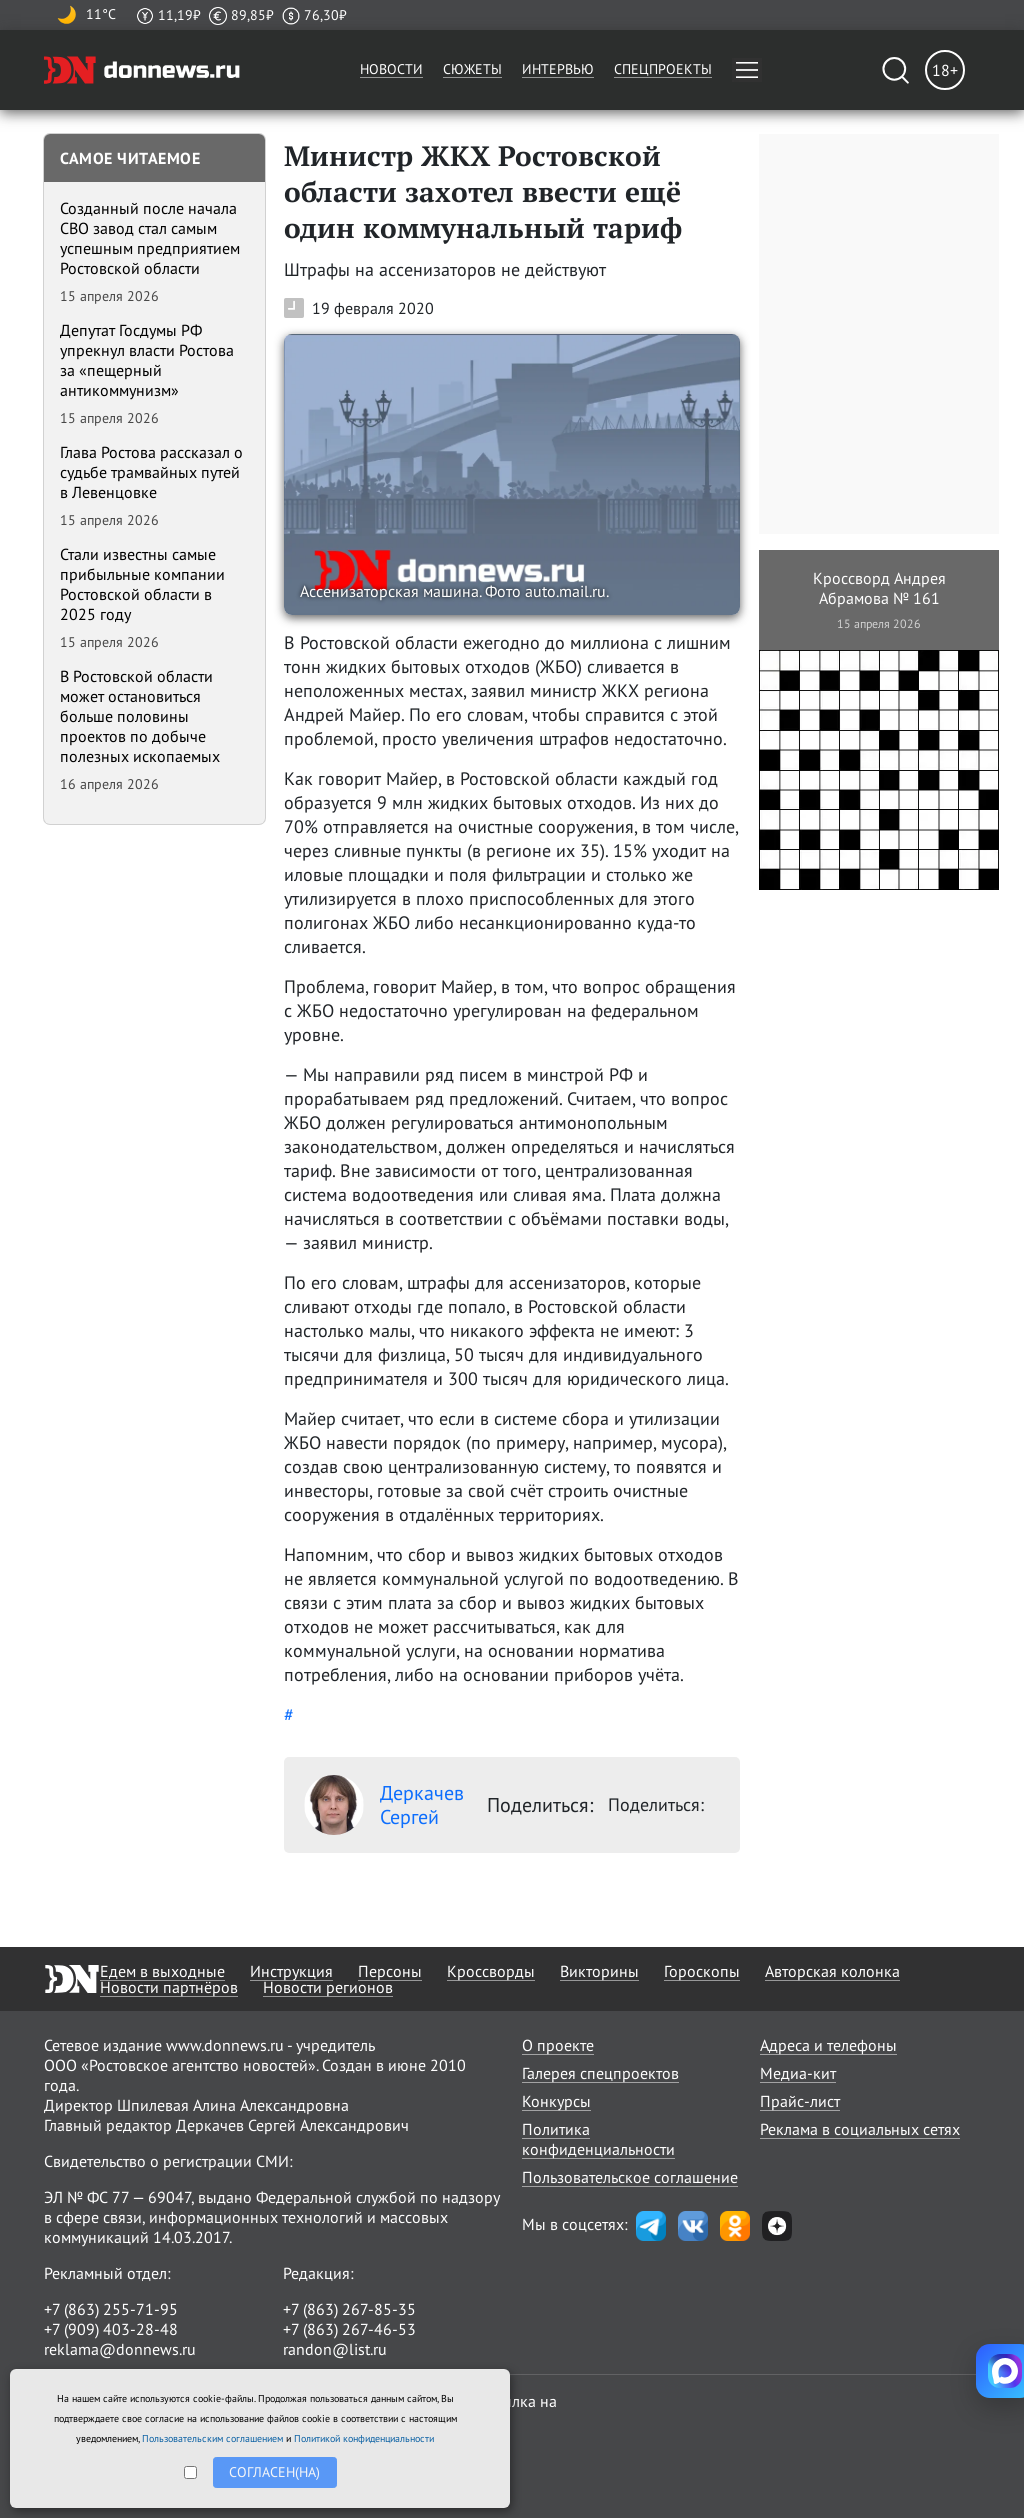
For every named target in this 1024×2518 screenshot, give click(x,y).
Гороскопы (702, 1971)
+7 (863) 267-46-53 (349, 2329)
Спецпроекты (663, 69)
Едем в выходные (162, 1971)
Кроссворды (491, 1971)
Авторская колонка (832, 1971)
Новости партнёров (169, 1987)
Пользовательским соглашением (212, 2438)
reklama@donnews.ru (120, 2349)
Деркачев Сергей (384, 1805)
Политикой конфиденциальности (364, 2438)
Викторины (599, 1971)
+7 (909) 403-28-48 (111, 2329)
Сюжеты (472, 69)
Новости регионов (328, 1987)
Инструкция (291, 1971)
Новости (391, 69)
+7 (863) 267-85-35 (349, 2309)
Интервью (558, 69)
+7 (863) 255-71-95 (111, 2309)
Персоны (390, 1971)
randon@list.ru (335, 2349)
